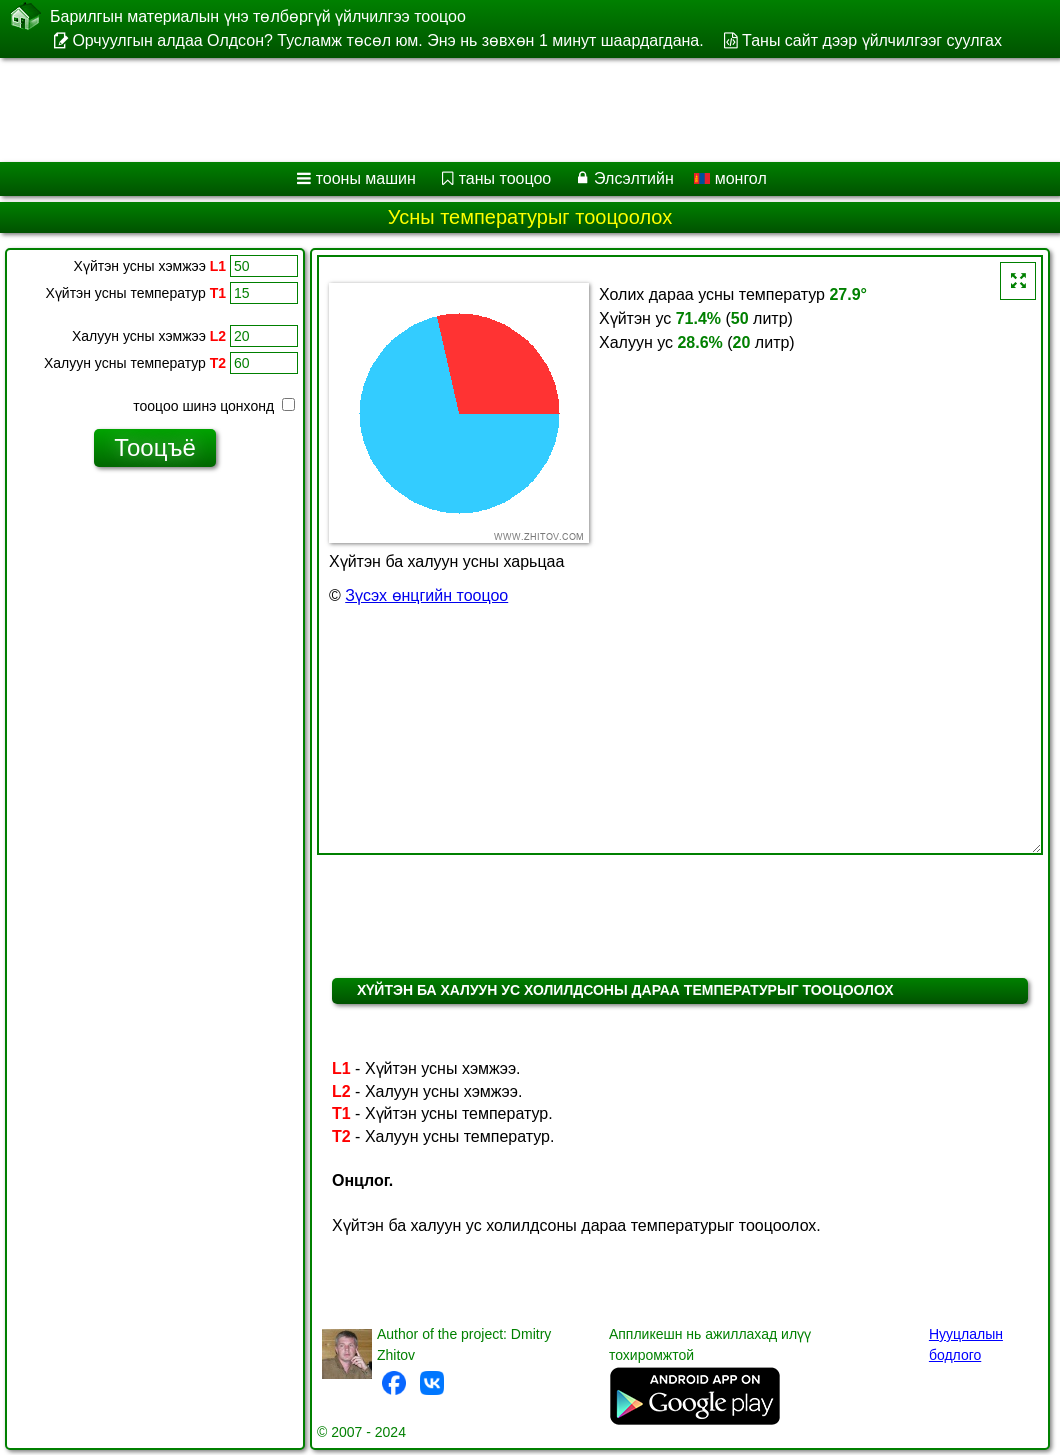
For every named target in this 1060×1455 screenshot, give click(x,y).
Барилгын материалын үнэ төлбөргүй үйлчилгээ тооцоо (258, 16)
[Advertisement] (510, 110)
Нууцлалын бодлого (966, 1344)
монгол (730, 178)
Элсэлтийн (634, 178)
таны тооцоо (505, 178)
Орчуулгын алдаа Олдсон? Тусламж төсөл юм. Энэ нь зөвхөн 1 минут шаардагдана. (387, 40)
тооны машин (366, 178)
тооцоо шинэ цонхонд (214, 406)
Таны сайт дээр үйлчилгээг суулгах (872, 40)
